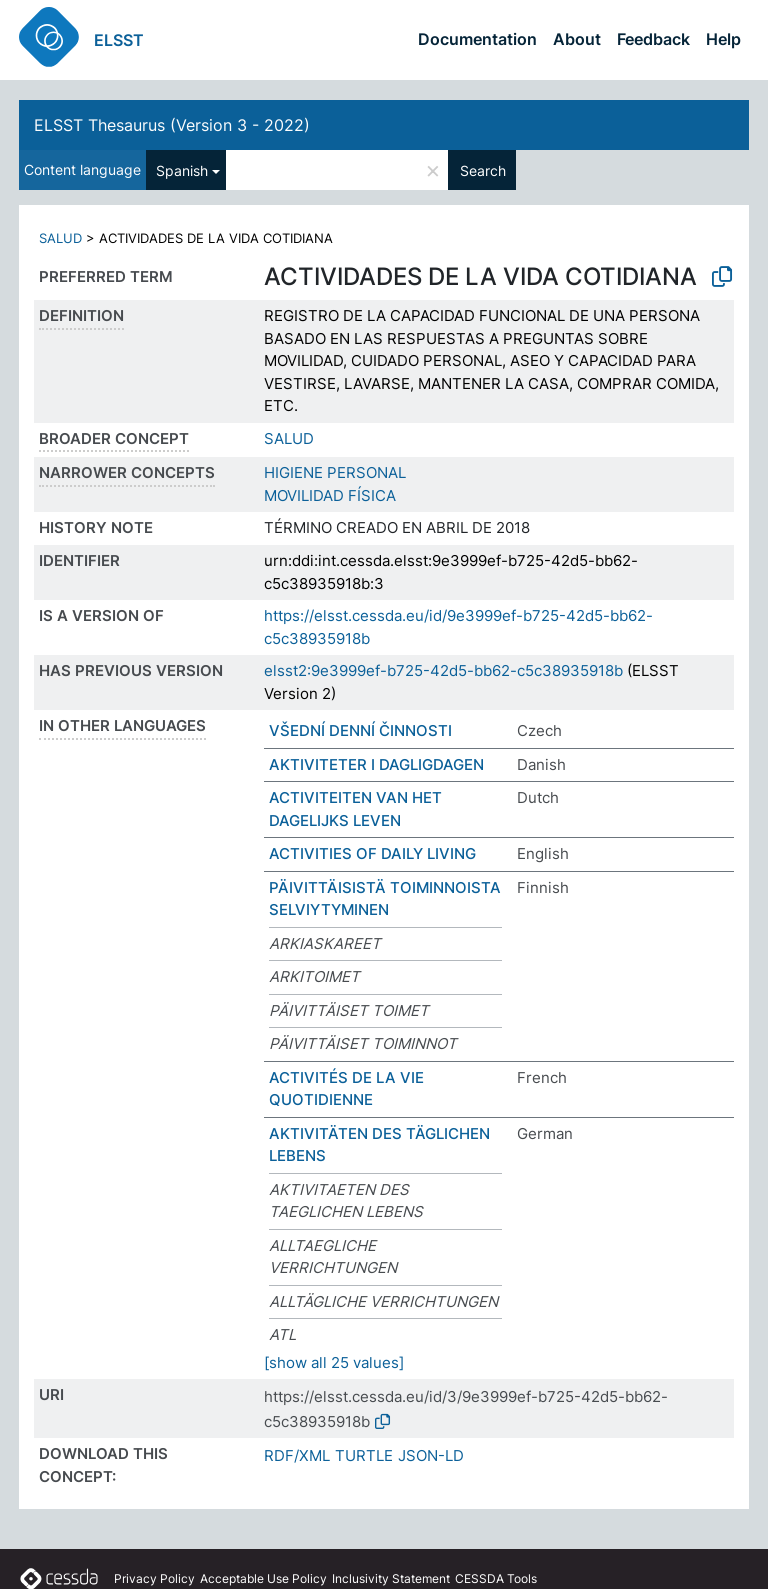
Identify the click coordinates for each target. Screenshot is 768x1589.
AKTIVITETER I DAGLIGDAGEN (376, 764)
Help (723, 39)
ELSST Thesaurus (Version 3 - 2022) (172, 125)
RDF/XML (297, 1455)
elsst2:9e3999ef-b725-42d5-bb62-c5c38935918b (443, 670)
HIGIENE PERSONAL (335, 472)
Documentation (477, 39)
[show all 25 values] (334, 1362)
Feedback (653, 39)
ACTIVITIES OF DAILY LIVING (372, 853)
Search (483, 170)
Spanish (182, 170)
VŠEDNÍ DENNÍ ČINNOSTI (360, 730)
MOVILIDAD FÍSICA (330, 495)
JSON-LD (431, 1455)
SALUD (60, 238)
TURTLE (364, 1455)
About (577, 39)
